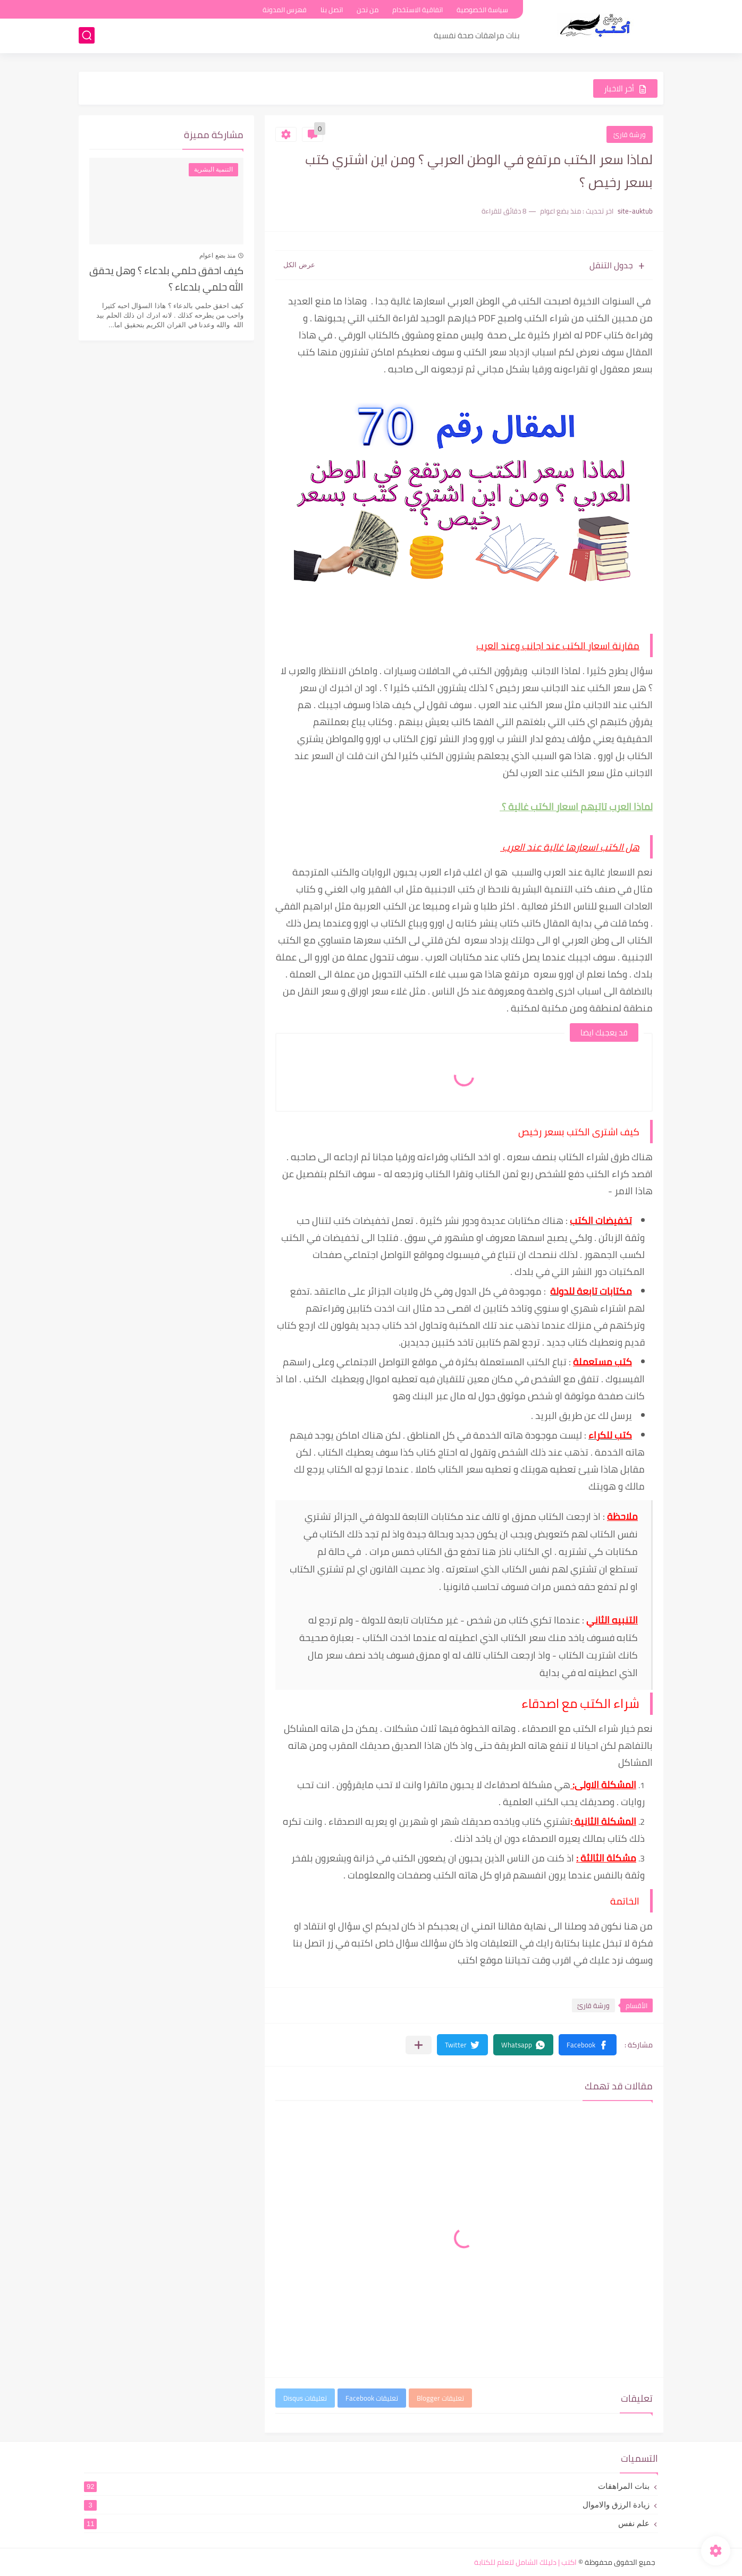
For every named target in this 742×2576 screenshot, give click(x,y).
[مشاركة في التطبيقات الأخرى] (419, 2045)
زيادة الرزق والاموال (367, 2505)
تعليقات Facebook (371, 2398)
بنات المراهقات (367, 2486)
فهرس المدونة (285, 9)
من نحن (367, 9)
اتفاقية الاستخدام (417, 9)
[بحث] (87, 35)
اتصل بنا (332, 9)
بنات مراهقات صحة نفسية (477, 35)
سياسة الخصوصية (482, 9)
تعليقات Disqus (305, 2398)
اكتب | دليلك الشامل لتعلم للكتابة (525, 2562)
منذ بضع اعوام (217, 255)
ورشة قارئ (629, 134)
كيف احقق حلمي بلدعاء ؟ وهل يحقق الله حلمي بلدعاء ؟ (166, 279)
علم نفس (367, 2523)
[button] (588, 2044)
